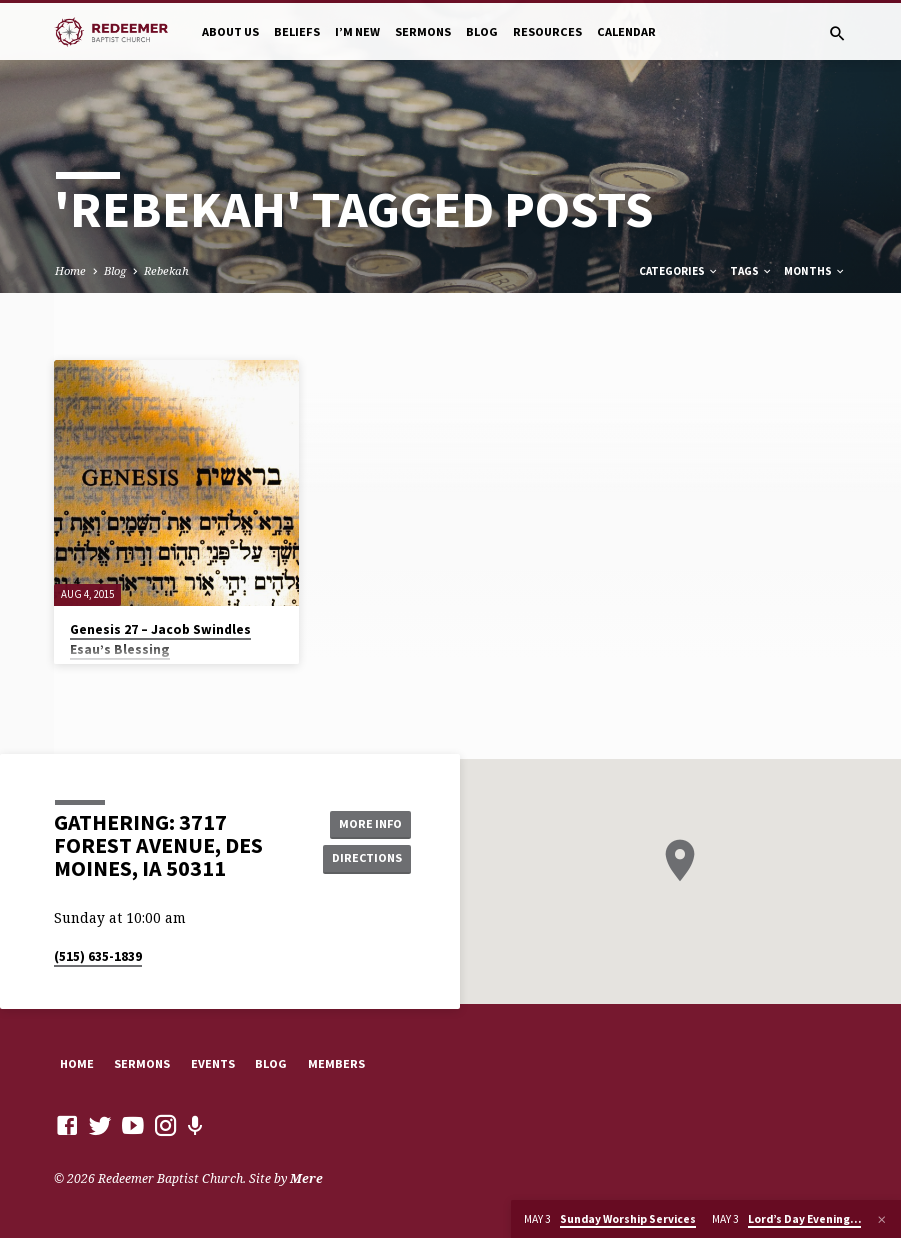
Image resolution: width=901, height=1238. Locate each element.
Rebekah (166, 270)
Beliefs (297, 31)
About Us (230, 31)
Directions (366, 858)
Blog (482, 31)
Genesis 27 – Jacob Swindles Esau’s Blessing (160, 640)
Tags (751, 271)
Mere (306, 1178)
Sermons (423, 31)
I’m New (357, 31)
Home (70, 270)
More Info (366, 822)
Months (815, 271)
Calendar (626, 31)
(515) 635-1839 (98, 956)
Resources (547, 31)
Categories (679, 271)
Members (336, 1063)
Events (213, 1063)
